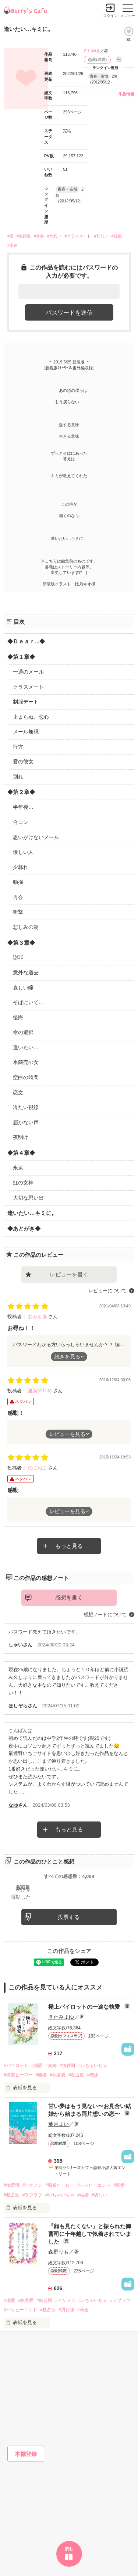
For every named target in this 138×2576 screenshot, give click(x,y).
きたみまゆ (61, 2017)
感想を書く (69, 1597)
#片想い (54, 236)
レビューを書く (69, 1274)
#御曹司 (67, 2065)
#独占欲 (76, 2074)
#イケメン (32, 2185)
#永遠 (12, 245)
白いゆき (92, 50)
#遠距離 (24, 236)
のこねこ (38, 1468)
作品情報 (126, 94)
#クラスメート (77, 236)
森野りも (58, 2252)
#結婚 (83, 2194)
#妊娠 (117, 236)
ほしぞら (18, 1705)
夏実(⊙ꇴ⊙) (40, 1390)
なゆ (13, 1805)
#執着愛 (58, 2074)
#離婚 (41, 2074)
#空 (10, 236)
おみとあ (38, 1316)
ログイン (110, 16)
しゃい (15, 1645)
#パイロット (16, 2065)
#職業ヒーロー (18, 2074)
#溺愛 (37, 2065)
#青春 (39, 236)
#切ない (101, 236)
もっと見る (69, 1546)
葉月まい (58, 2124)
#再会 (83, 2309)
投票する (69, 1917)
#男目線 (66, 2309)
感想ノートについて (105, 1614)
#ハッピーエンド (94, 2185)
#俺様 (93, 2074)
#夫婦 (51, 2065)
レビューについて (107, 1290)
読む (69, 2548)
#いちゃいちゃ (92, 2065)
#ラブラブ (32, 2194)
